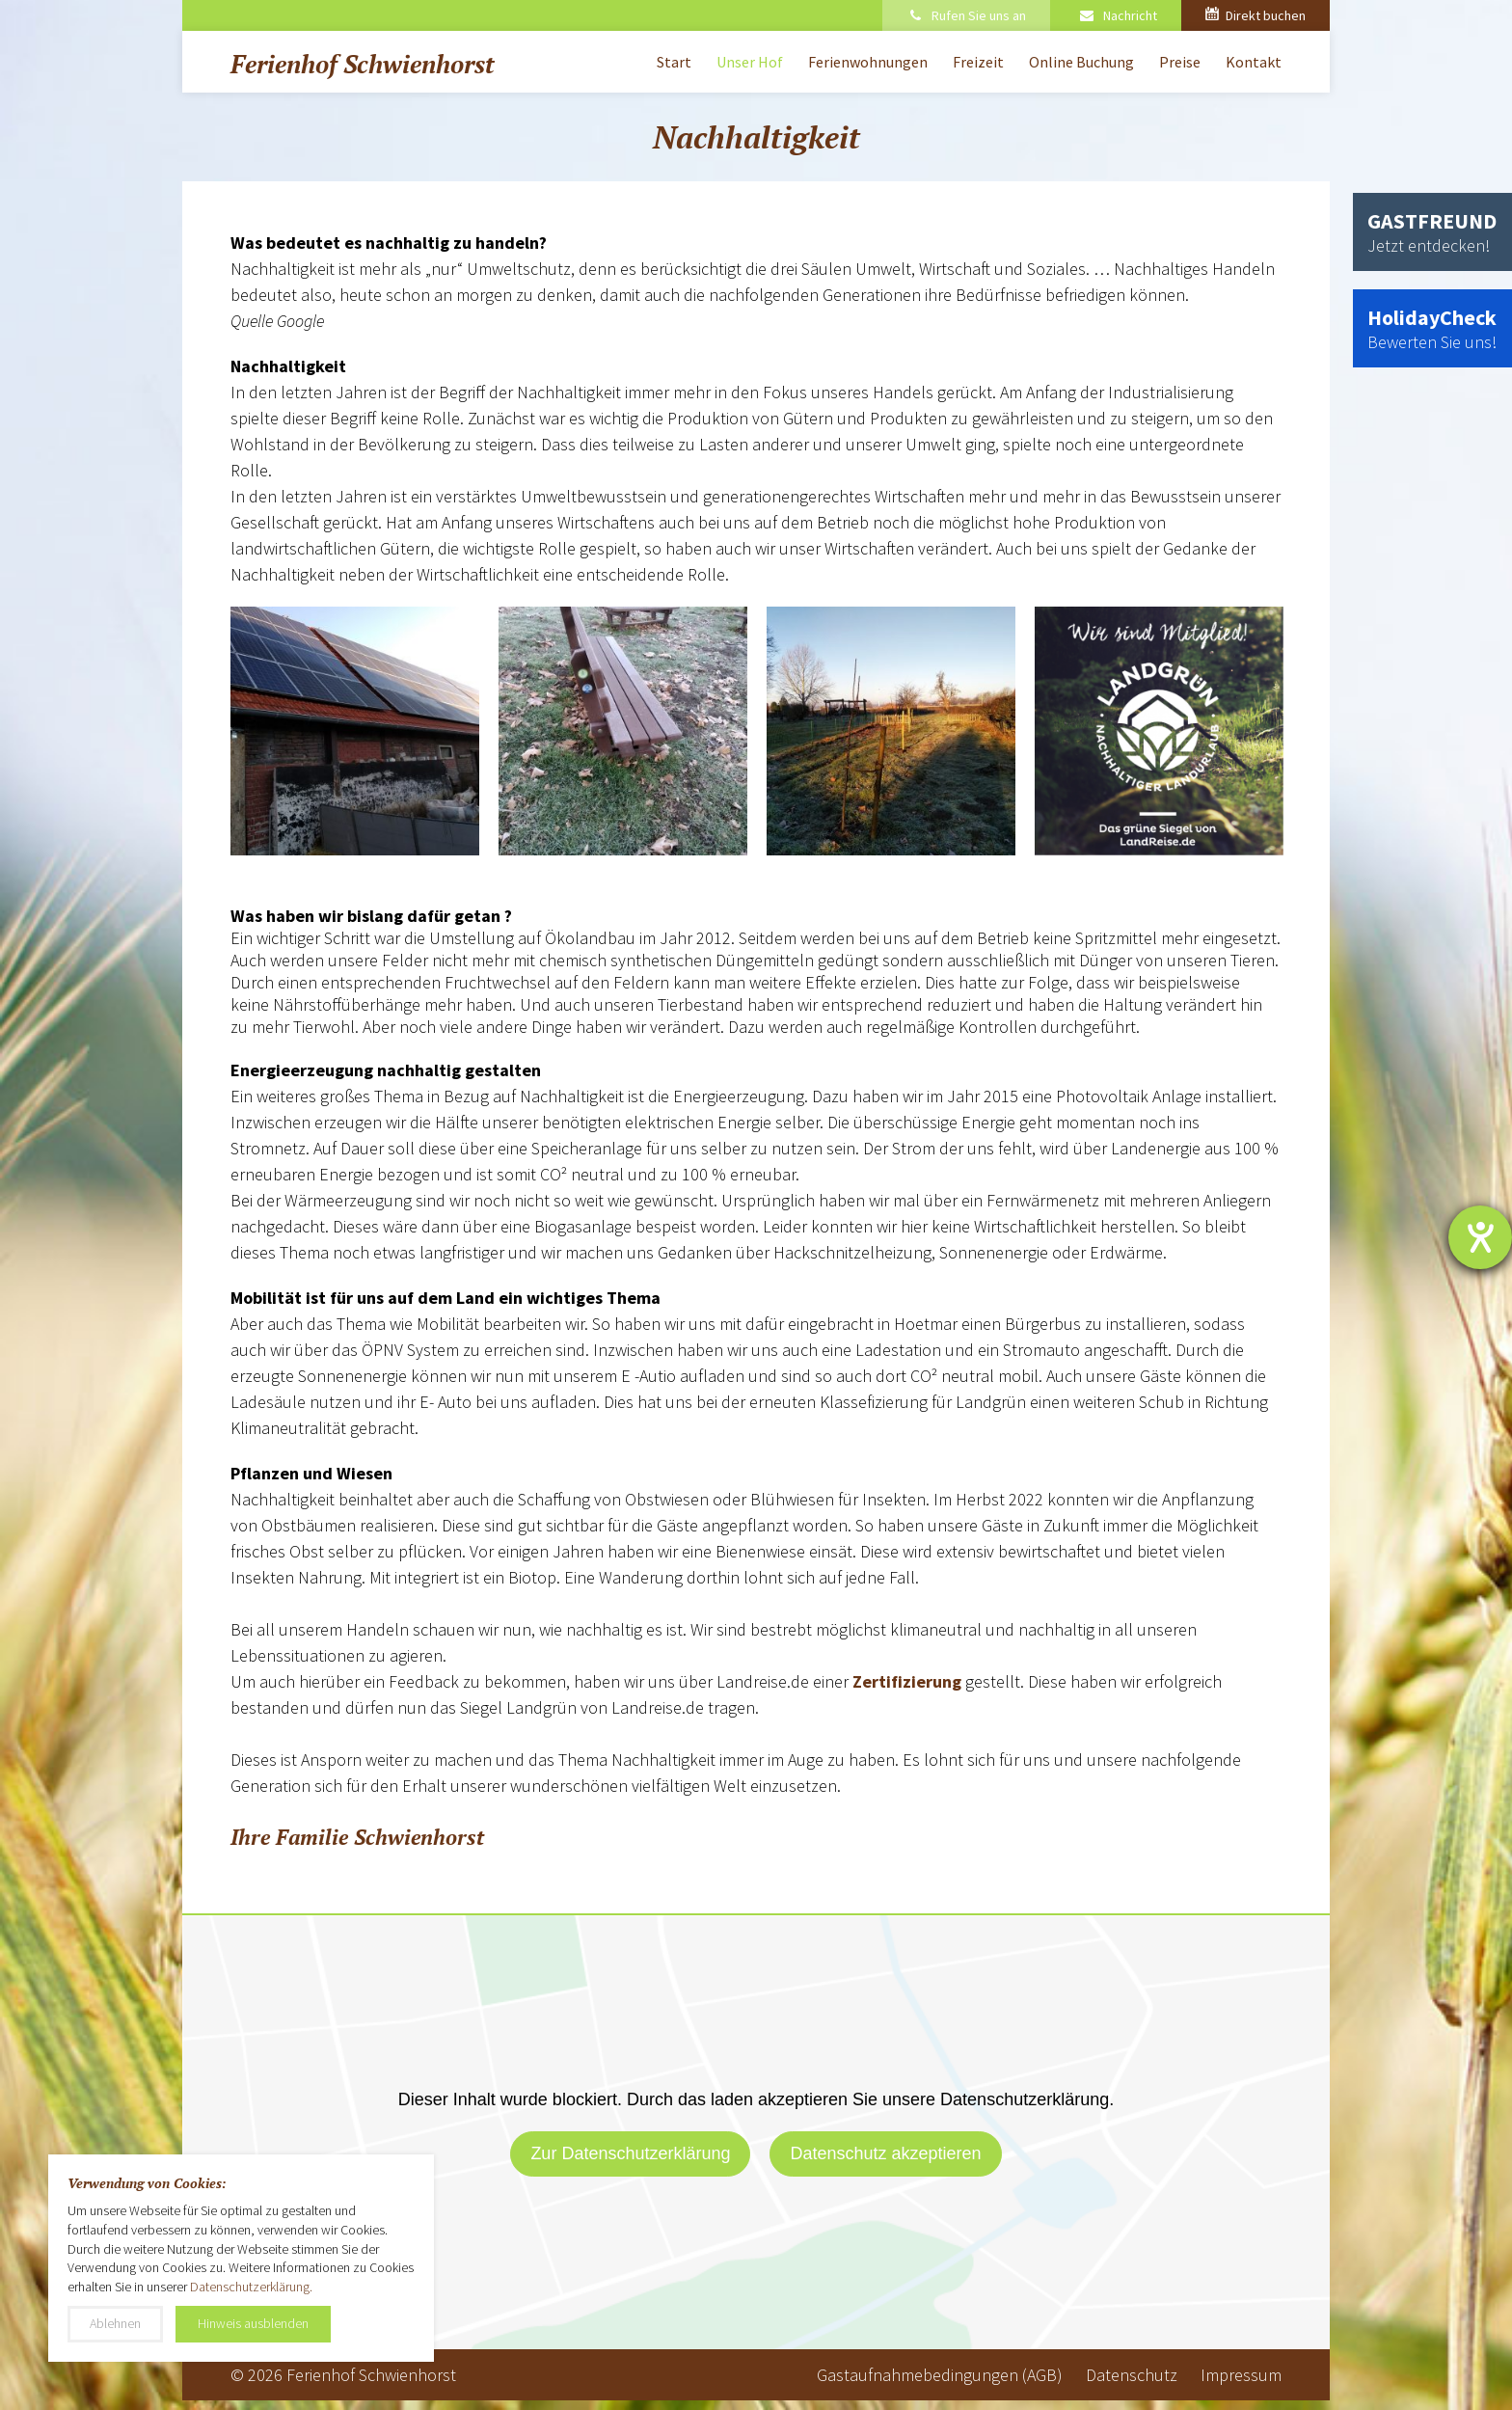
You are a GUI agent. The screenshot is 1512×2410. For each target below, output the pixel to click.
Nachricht (1117, 15)
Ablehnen (115, 2323)
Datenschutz (1131, 2375)
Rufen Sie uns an (966, 15)
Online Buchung (1081, 61)
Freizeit (978, 61)
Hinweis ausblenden (253, 2323)
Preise (1180, 61)
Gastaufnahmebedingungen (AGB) (940, 2375)
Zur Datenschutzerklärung (630, 2153)
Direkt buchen (1255, 15)
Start (674, 61)
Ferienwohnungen (868, 61)
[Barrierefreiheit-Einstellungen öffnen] (1480, 1237)
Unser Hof (749, 61)
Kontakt (1254, 61)
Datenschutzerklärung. (251, 2286)
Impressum (1241, 2375)
